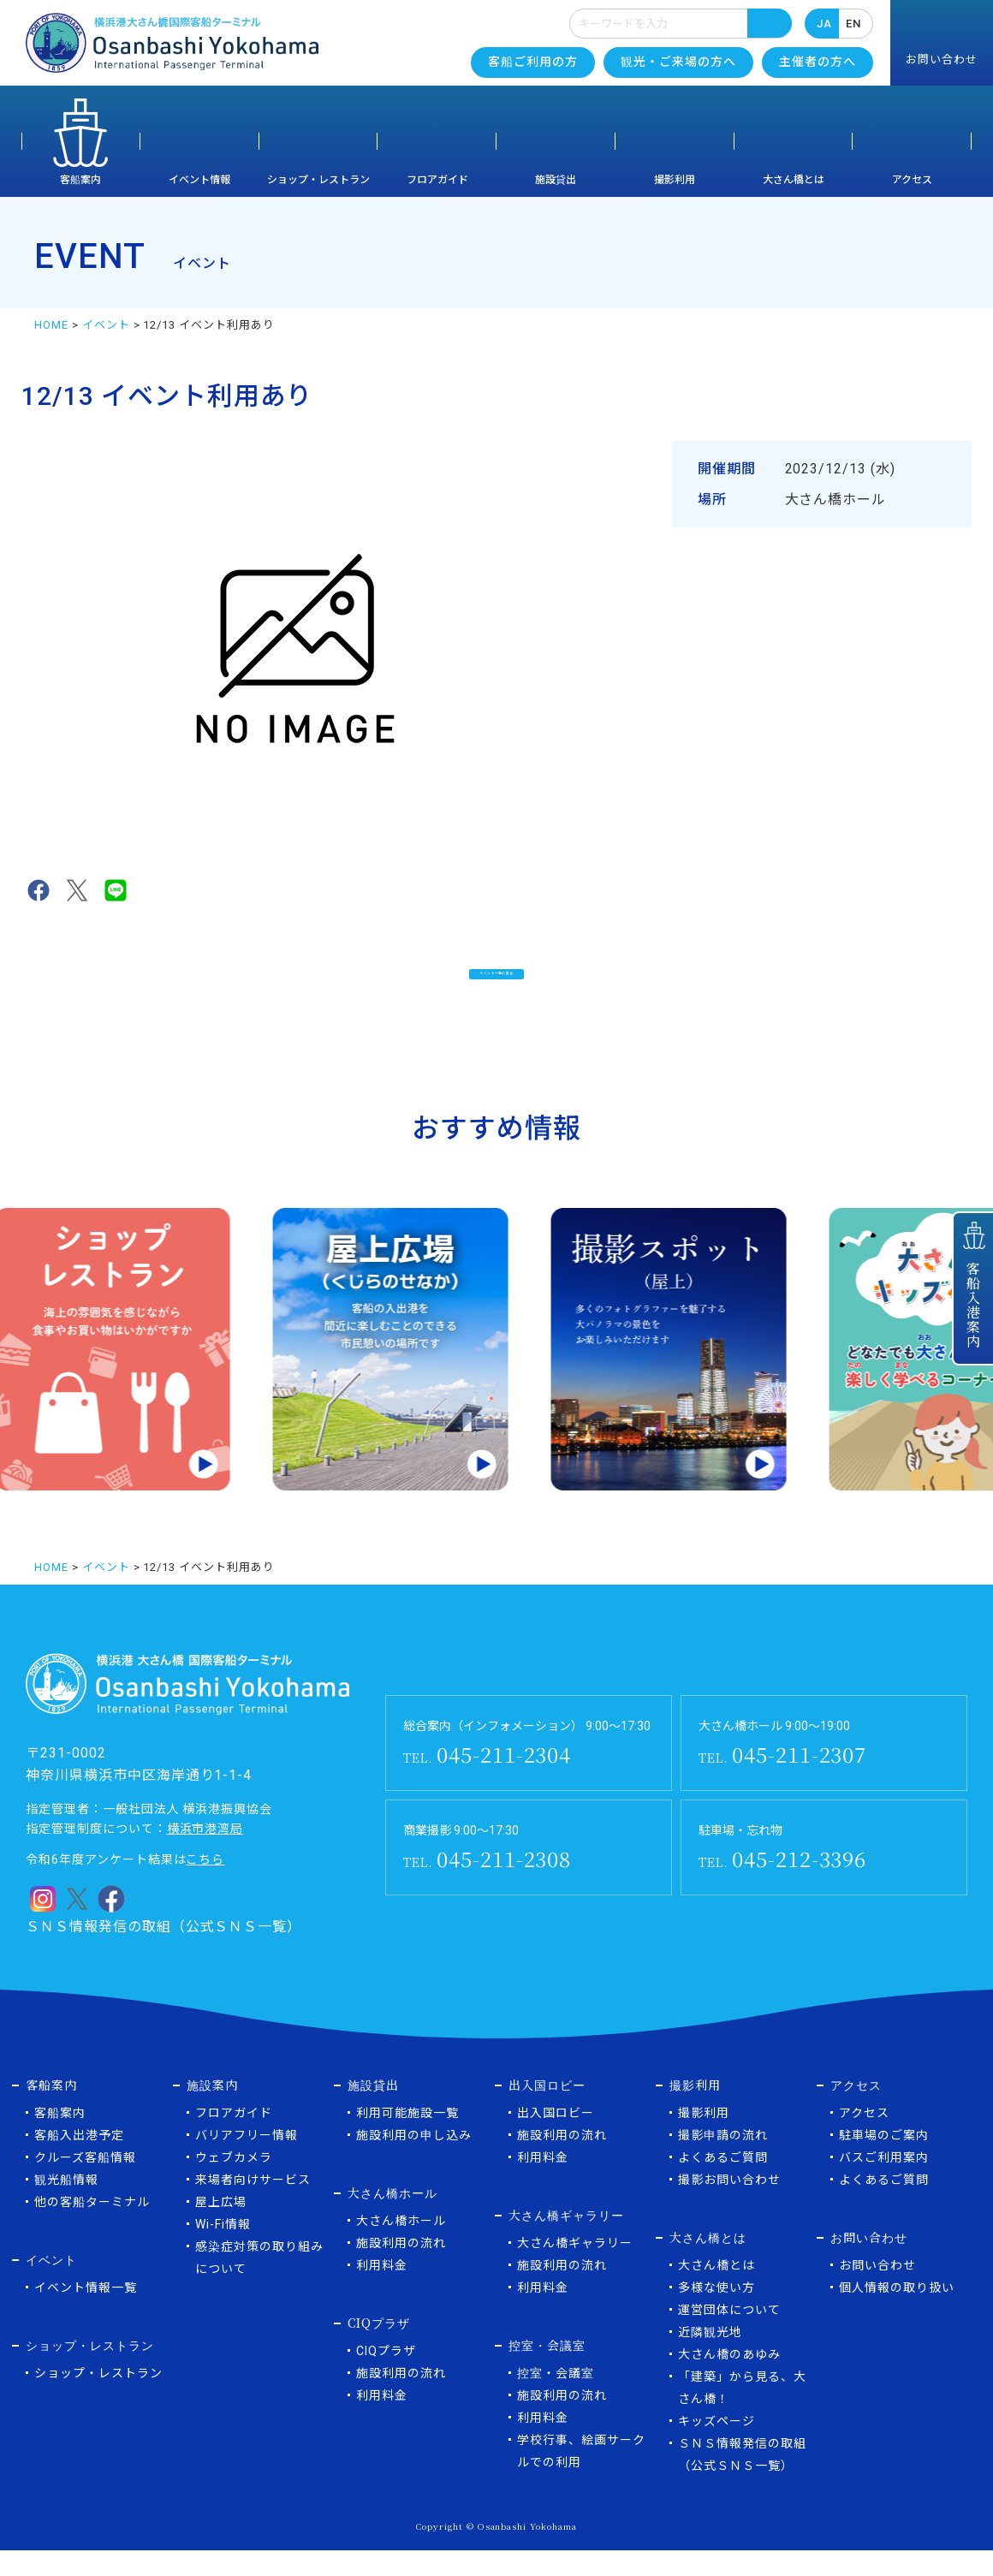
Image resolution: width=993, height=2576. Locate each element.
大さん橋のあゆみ (729, 2380)
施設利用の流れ (401, 2269)
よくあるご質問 (723, 2183)
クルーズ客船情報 (85, 2183)
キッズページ (716, 2447)
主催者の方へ (817, 61)
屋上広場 (221, 2227)
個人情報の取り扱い (896, 2313)
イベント (106, 324)
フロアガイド (437, 180)
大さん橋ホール (401, 2246)
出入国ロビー (555, 2138)
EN (853, 23)
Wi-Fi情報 (223, 2250)
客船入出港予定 (79, 2161)
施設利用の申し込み (414, 2161)
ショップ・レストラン (318, 180)
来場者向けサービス (253, 2205)
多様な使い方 (716, 2313)
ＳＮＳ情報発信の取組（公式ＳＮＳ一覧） (163, 1952)
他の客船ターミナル (92, 2227)
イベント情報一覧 (85, 2313)
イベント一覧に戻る (496, 982)
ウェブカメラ (233, 2183)
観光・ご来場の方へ (678, 61)
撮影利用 (674, 180)
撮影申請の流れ (723, 2161)
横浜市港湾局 (205, 1854)
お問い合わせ (877, 2291)
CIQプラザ (386, 2376)
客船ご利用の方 (533, 61)
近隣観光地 (710, 2358)
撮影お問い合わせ (729, 2205)
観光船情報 (66, 2205)
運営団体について (729, 2335)
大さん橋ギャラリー (575, 2269)
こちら (205, 1885)
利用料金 (381, 2291)
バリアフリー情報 (246, 2161)
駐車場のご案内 (884, 2161)
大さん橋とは (793, 180)
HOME (51, 324)
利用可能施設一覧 (407, 2138)
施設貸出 (555, 180)
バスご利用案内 (884, 2183)
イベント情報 (199, 180)
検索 (769, 23)
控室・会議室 (555, 2399)
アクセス (912, 180)
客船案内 (80, 180)
